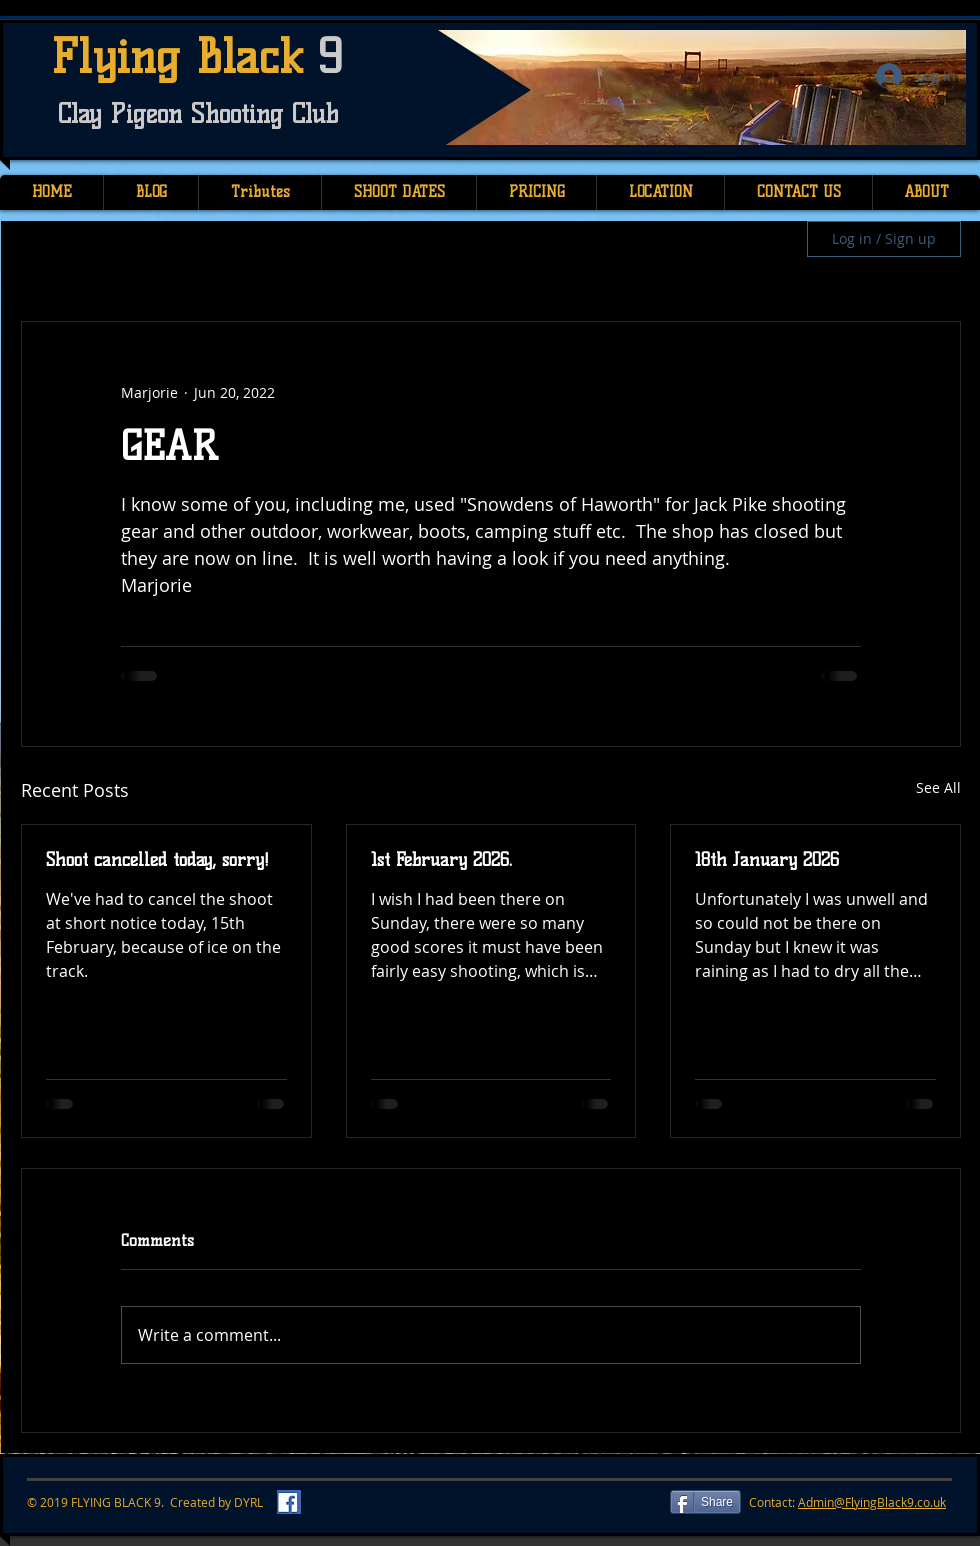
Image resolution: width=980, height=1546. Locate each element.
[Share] (705, 1502)
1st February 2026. (441, 860)
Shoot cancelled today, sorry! (157, 860)
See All (938, 787)
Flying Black (184, 57)
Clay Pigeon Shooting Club (198, 114)
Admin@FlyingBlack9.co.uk (872, 1502)
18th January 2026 (767, 860)
